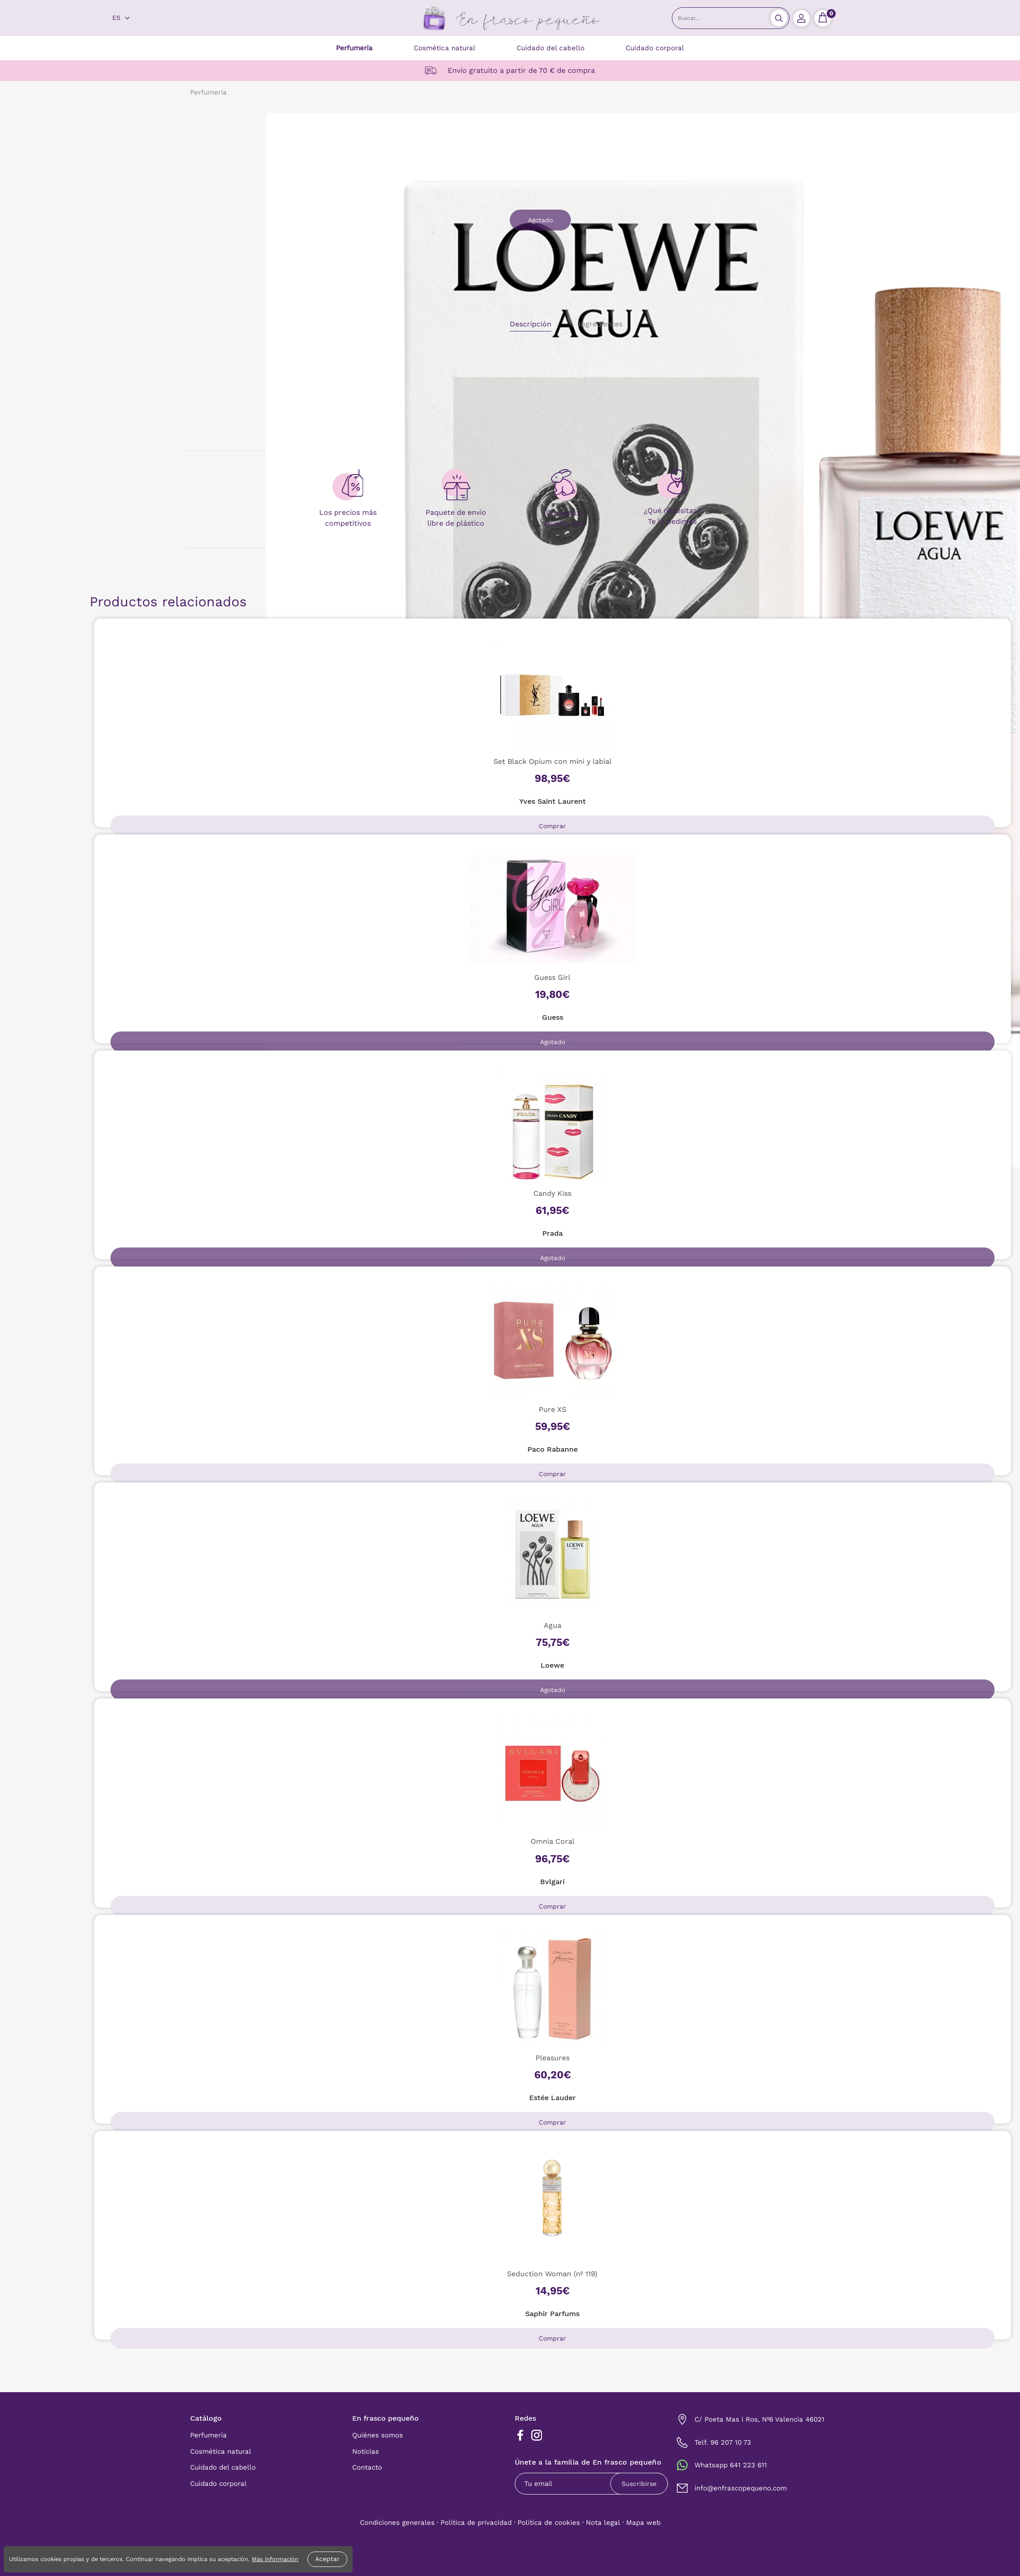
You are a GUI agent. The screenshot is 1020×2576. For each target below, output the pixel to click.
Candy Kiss (552, 1193)
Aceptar (327, 2558)
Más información (275, 2559)
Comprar (552, 826)
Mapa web (643, 2522)
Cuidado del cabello (550, 48)
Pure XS (552, 1409)
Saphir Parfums (552, 2313)
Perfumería (354, 48)
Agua (552, 1625)
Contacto (367, 2467)
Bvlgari (552, 1881)
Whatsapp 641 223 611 (730, 2465)
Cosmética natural (444, 48)
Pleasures (553, 2057)
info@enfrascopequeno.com (740, 2488)
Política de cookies (548, 2522)
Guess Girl (552, 977)
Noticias (365, 2451)
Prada (552, 1233)
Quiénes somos (377, 2435)
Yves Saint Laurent (552, 801)
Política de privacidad (476, 2522)
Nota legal (603, 2522)
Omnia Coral (553, 1841)
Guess (552, 1017)
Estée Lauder (552, 2097)
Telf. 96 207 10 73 (722, 2442)
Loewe (552, 1665)
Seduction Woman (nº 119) (552, 2273)
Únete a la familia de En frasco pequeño (588, 2462)
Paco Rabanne (552, 1449)
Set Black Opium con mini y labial (552, 761)
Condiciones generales (397, 2522)
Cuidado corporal (655, 48)
